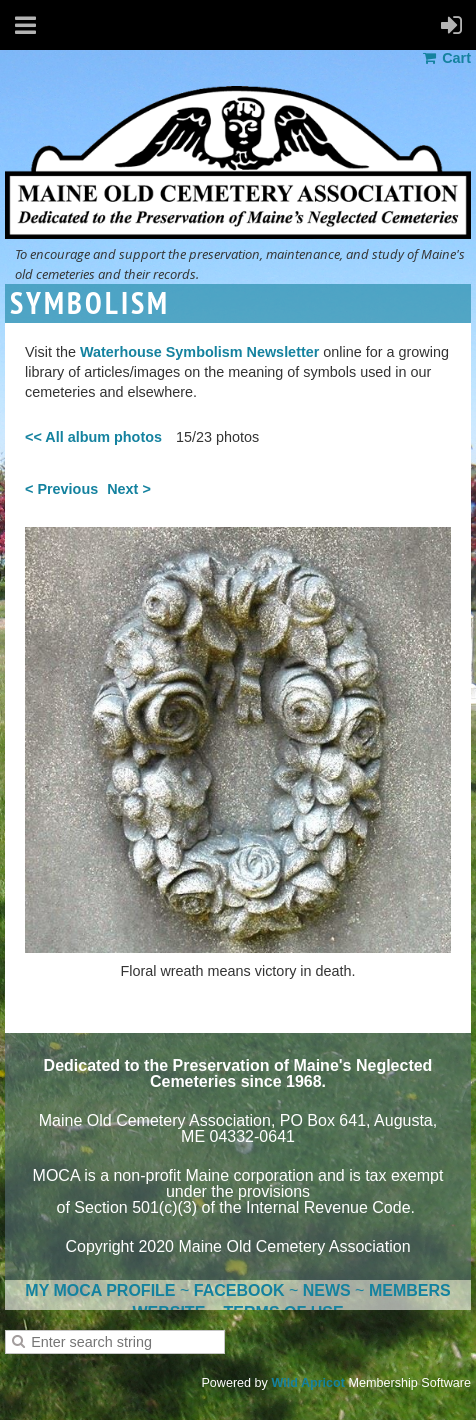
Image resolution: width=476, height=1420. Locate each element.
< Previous (61, 489)
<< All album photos (93, 437)
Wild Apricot (308, 1383)
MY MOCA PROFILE (100, 1290)
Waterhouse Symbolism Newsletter (199, 352)
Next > (129, 489)
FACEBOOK (239, 1290)
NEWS (327, 1290)
